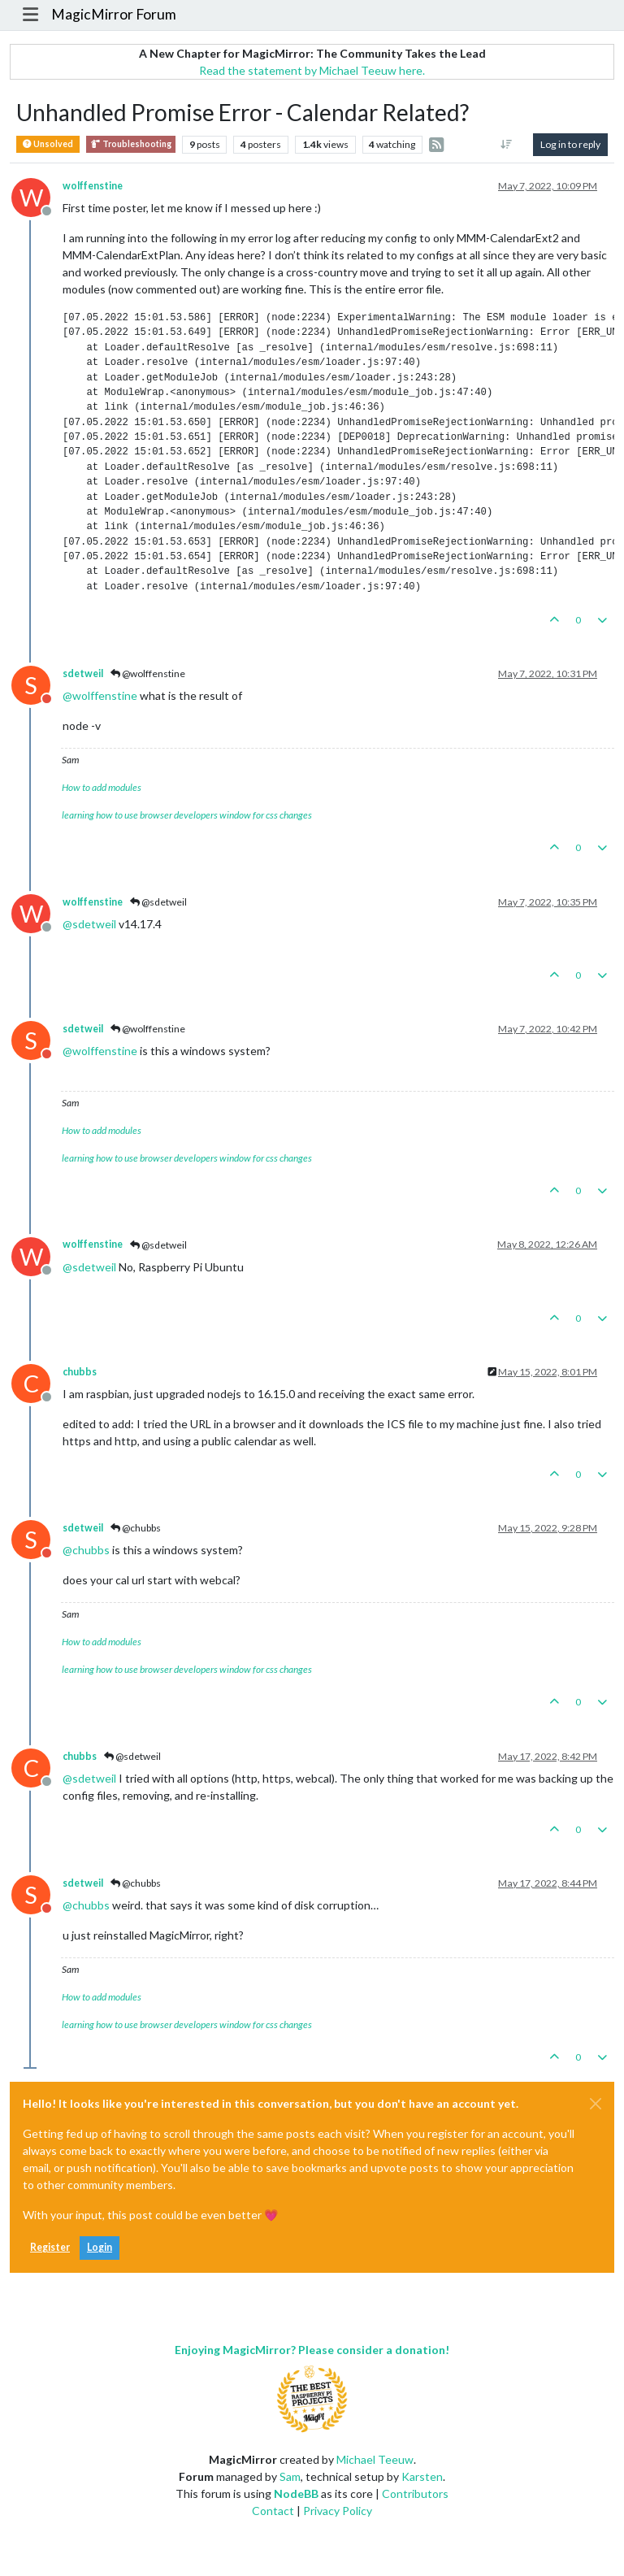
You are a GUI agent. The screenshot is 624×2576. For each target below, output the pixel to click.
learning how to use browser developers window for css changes (187, 815)
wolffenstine (93, 186)
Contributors (415, 2493)
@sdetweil (158, 902)
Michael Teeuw (375, 2459)
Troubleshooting (130, 144)
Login (99, 2247)
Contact (273, 2510)
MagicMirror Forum (113, 14)
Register (50, 2247)
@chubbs (135, 1528)
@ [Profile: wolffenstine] (100, 695)
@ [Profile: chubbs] (86, 1550)
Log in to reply (570, 144)
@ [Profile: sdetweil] (89, 924)
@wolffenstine (147, 673)
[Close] (595, 2104)
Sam (290, 2476)
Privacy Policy (337, 2510)
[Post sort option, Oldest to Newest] (506, 144)
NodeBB (296, 2493)
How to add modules (101, 787)
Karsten (422, 2476)
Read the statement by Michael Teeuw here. (312, 70)
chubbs (80, 1372)
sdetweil (83, 673)
